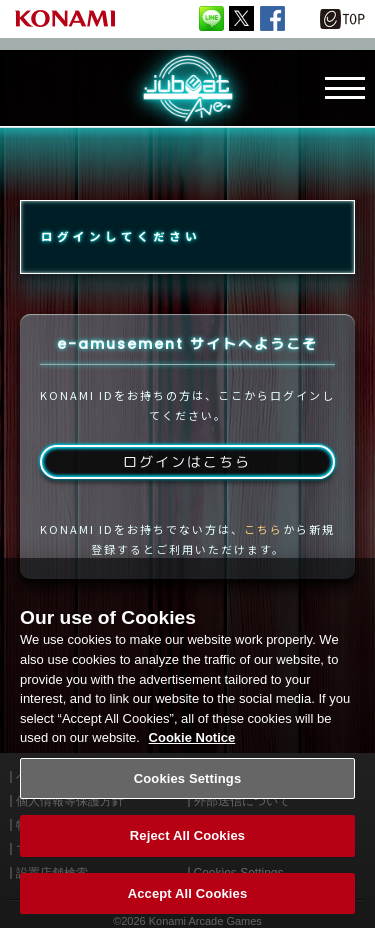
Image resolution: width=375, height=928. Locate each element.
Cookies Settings (188, 787)
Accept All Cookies (188, 902)
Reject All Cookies (187, 844)
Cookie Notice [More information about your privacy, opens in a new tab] (192, 746)
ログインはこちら (187, 461)
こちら (263, 529)
